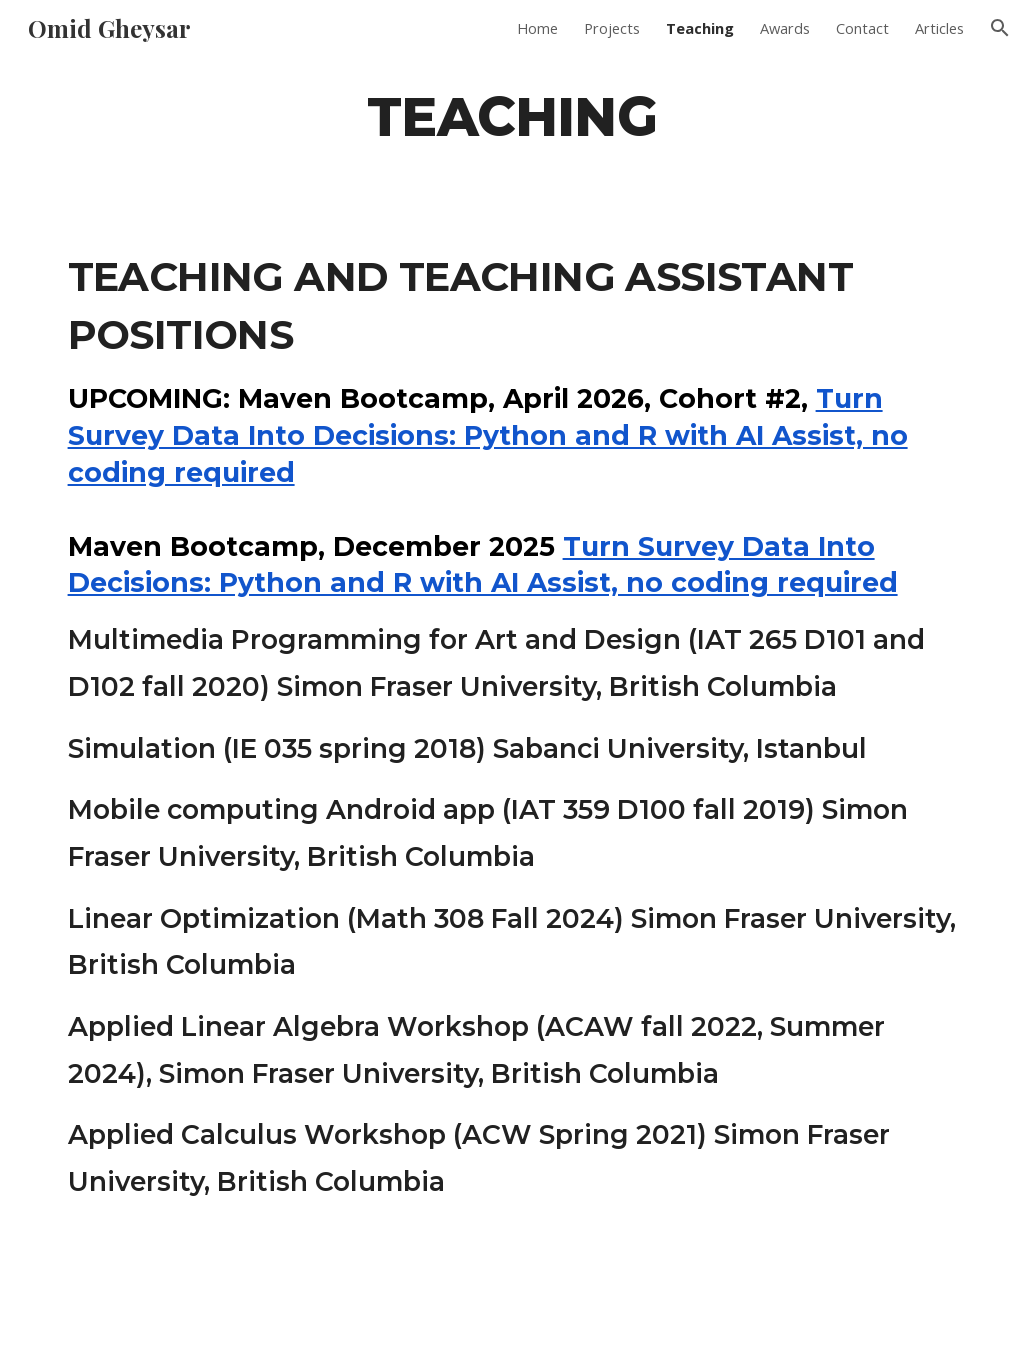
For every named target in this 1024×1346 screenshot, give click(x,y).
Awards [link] (785, 28)
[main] (511, 115)
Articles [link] (939, 28)
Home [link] (537, 28)
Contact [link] (862, 28)
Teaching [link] (700, 28)
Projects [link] (612, 28)
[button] (1000, 28)
